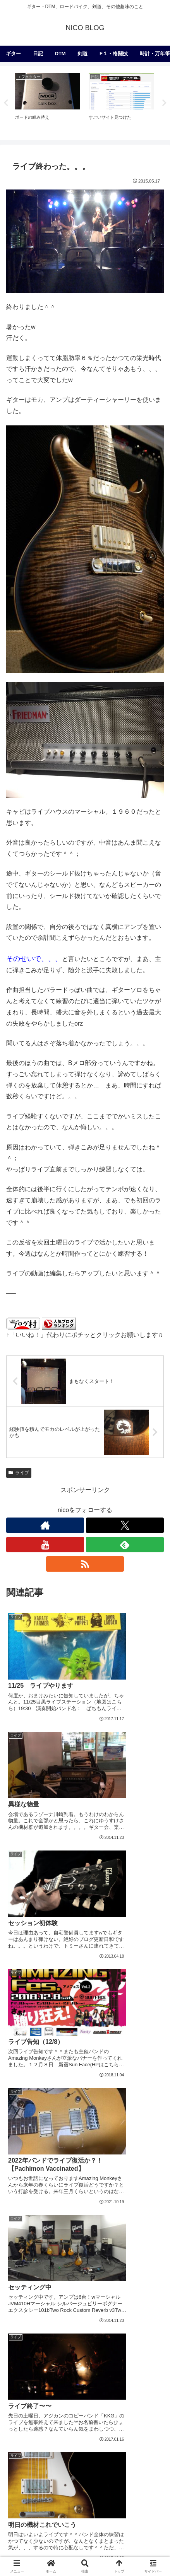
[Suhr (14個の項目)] (151, 2415)
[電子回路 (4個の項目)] (23, 2467)
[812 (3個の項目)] (107, 2467)
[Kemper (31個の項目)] (72, 2389)
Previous (6, 103)
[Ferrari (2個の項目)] (146, 2493)
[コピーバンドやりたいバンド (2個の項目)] (47, 2493)
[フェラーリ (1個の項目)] (84, 2506)
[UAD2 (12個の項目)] (20, 2428)
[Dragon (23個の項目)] (21, 2402)
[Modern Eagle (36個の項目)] (30, 2389)
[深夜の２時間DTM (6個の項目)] (37, 2454)
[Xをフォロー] (125, 1525)
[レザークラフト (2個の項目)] (37, 2480)
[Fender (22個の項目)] (52, 2402)
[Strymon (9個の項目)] (115, 2428)
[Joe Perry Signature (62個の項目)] (108, 2363)
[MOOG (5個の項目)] (88, 2454)
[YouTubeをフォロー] (45, 1544)
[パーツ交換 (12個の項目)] (54, 2428)
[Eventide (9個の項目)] (23, 2441)
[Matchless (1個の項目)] (138, 2506)
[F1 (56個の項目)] (151, 2363)
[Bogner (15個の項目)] (123, 2415)
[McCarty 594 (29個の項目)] (113, 2389)
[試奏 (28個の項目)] (149, 2389)
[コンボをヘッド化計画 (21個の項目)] (98, 2402)
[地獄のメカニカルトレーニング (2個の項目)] (116, 2480)
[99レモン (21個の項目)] (146, 2402)
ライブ (19, 1472)
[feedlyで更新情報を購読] (125, 1544)
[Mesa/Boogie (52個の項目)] (76, 2376)
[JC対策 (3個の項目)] (80, 2467)
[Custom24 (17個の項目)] (51, 2415)
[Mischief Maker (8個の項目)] (64, 2441)
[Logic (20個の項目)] (19, 2415)
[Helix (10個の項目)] (86, 2428)
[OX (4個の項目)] (53, 2467)
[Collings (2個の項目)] (108, 2493)
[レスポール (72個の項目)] (56, 2363)
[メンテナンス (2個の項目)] (141, 2467)
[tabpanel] (47, 102)
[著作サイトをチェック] (45, 1525)
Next (164, 103)
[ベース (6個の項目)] (149, 2441)
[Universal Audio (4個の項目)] (135, 2454)
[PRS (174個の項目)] (20, 2363)
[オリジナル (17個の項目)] (88, 2415)
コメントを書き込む (85, 2261)
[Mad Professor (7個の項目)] (110, 2441)
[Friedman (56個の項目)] (28, 2376)
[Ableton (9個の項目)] (148, 2428)
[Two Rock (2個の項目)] (32, 2506)
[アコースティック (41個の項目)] (133, 2376)
